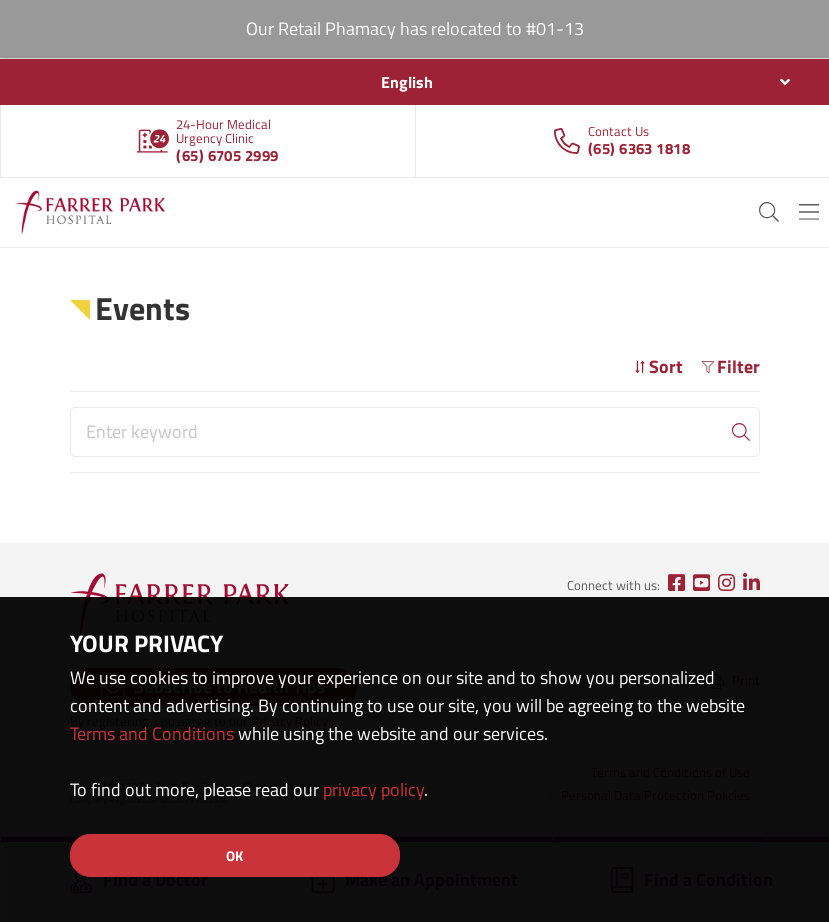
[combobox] (414, 82)
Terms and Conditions (152, 733)
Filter (731, 366)
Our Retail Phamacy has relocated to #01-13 (415, 28)
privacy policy (373, 789)
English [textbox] (407, 82)
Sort (658, 366)
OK (234, 855)
